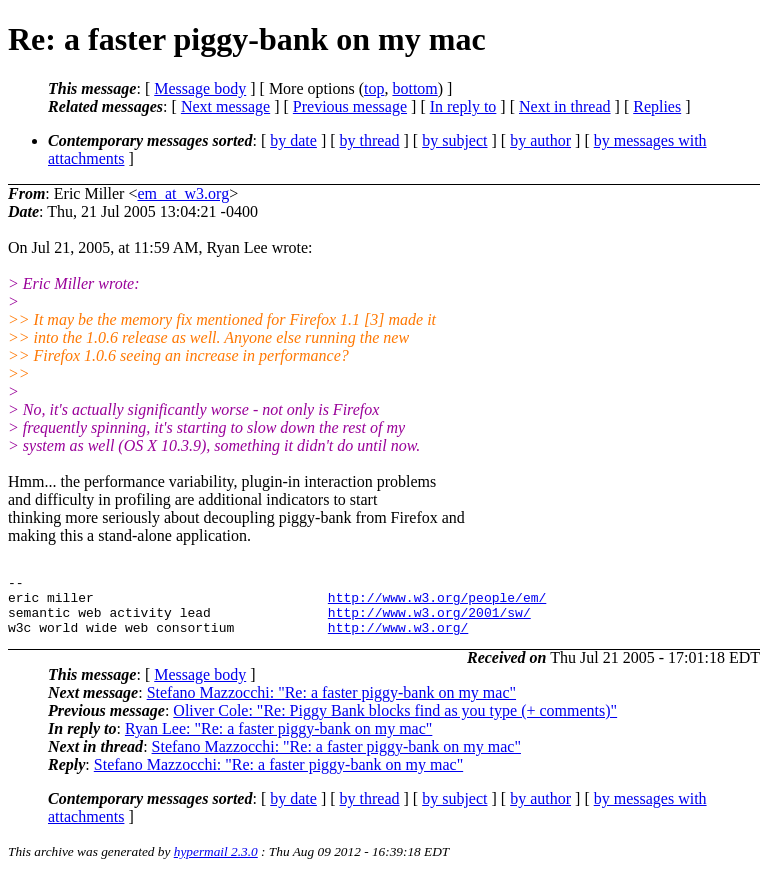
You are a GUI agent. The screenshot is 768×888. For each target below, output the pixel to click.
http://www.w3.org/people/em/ (437, 603)
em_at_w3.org (183, 193)
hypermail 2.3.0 (216, 863)
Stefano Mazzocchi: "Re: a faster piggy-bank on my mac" (331, 704)
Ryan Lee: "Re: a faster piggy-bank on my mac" (278, 740)
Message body (200, 88)
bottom (414, 88)
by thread (370, 140)
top (374, 88)
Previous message (350, 106)
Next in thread (565, 106)
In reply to (463, 106)
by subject (454, 140)
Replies (657, 106)
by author (540, 140)
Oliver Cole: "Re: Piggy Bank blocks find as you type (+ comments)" (395, 722)
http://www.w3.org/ (398, 639)
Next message (225, 106)
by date (293, 140)
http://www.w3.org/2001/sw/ (429, 621)
